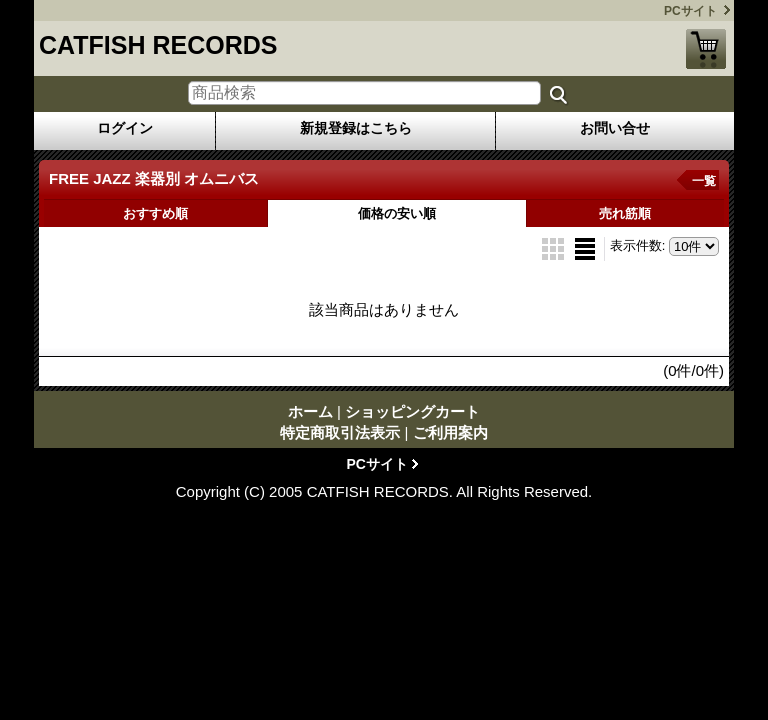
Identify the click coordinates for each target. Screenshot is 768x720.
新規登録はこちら (356, 128)
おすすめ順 (155, 213)
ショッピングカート (706, 49)
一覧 (704, 181)
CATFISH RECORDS (158, 45)
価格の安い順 (397, 213)
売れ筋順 (625, 213)
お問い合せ (615, 128)
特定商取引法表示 (340, 432)
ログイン (125, 128)
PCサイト (690, 11)
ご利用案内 (450, 432)
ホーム (310, 411)
